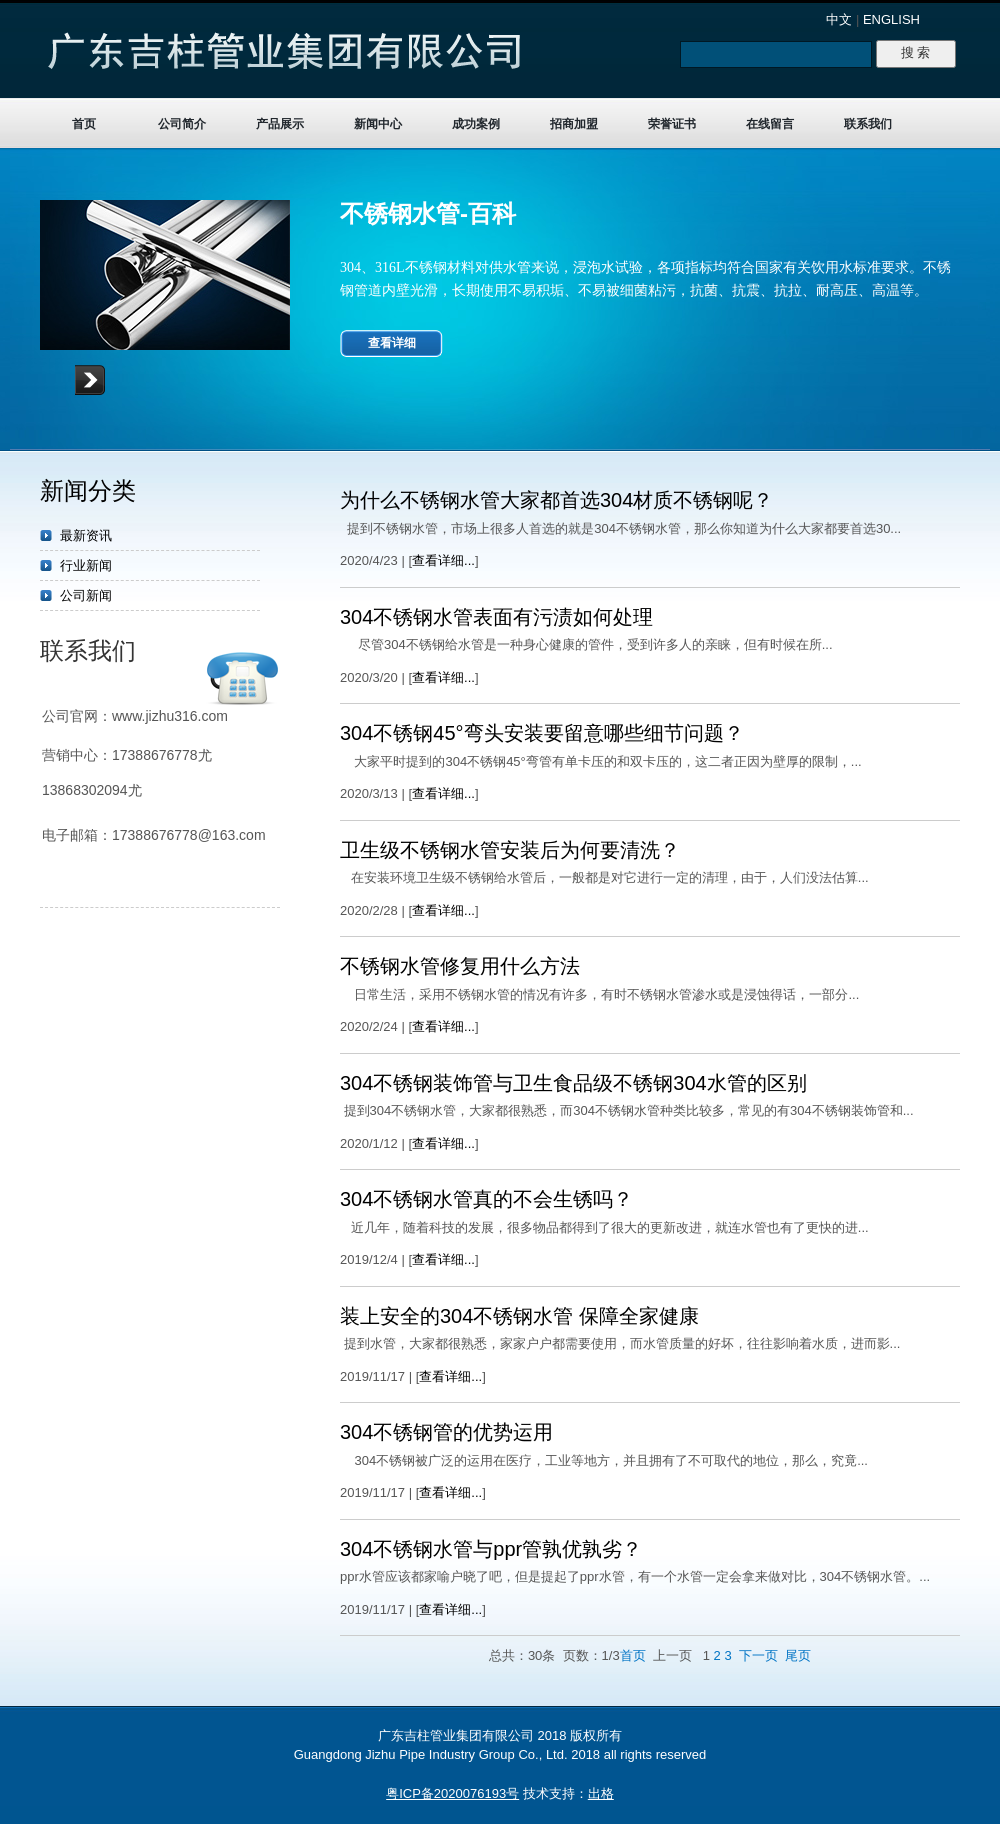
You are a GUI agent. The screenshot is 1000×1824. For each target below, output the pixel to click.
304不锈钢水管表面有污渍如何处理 (496, 617)
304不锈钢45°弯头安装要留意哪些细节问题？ (542, 733)
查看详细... (443, 560)
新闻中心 (378, 124)
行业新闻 (86, 565)
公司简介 (182, 124)
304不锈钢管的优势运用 (446, 1432)
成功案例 (476, 124)
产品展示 (280, 124)
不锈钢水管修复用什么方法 (460, 966)
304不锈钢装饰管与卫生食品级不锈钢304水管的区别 (573, 1083)
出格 (601, 1793)
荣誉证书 (672, 124)
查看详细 (392, 343)
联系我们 (868, 124)
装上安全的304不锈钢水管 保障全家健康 (519, 1316)
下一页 (758, 1655)
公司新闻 (86, 595)
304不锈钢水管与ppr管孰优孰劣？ (491, 1549)
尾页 (798, 1655)
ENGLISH (891, 19)
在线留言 (770, 124)
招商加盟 (574, 124)
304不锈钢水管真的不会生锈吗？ (486, 1199)
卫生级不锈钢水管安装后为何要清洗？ (510, 850)
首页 (84, 124)
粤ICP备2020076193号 (452, 1793)
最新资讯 (86, 535)
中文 (839, 19)
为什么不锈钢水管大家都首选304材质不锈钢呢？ (556, 500)
